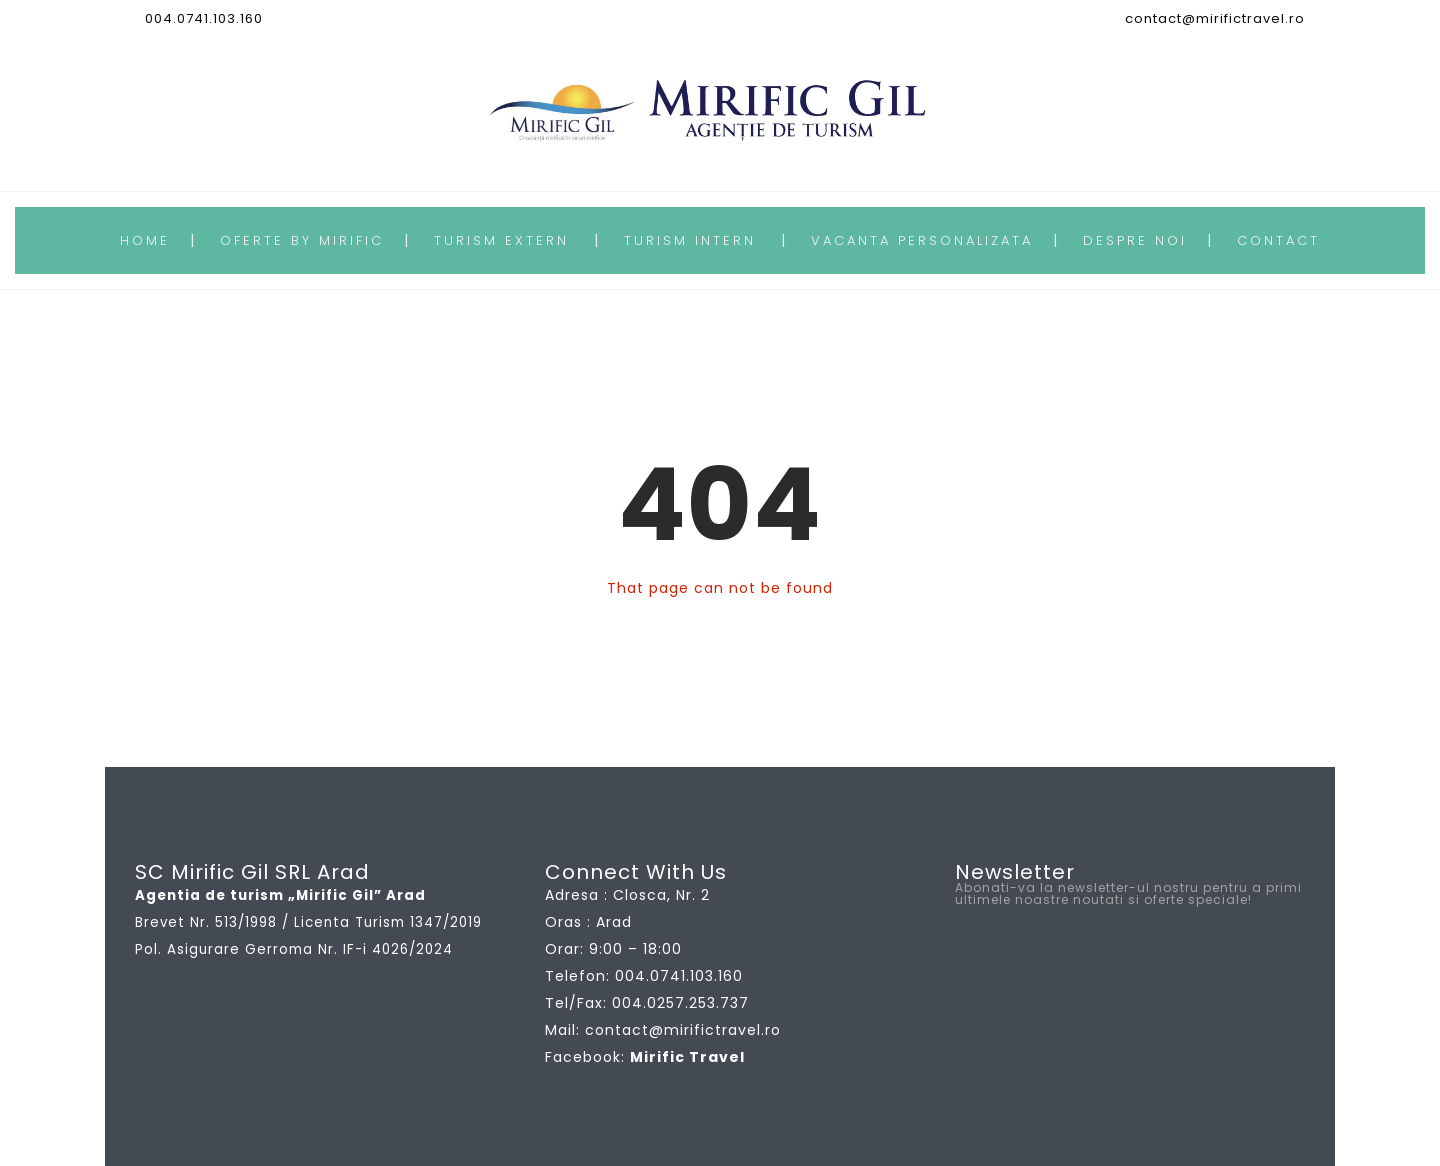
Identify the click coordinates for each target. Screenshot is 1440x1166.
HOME (145, 240)
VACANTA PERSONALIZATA (922, 240)
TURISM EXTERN (501, 240)
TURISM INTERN (690, 240)
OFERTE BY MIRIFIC (302, 240)
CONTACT (1278, 240)
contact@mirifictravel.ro (1215, 18)
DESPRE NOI (1135, 240)
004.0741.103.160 (204, 18)
